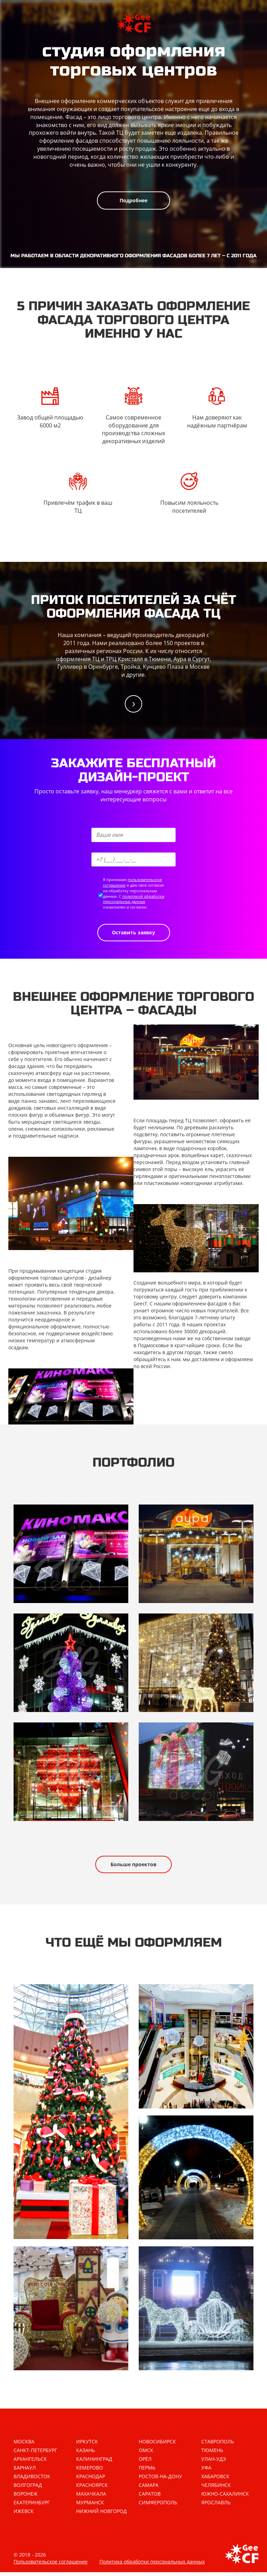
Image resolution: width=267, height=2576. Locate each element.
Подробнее (133, 200)
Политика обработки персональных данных (152, 2565)
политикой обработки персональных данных (133, 899)
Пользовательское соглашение (51, 2565)
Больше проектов (133, 1864)
